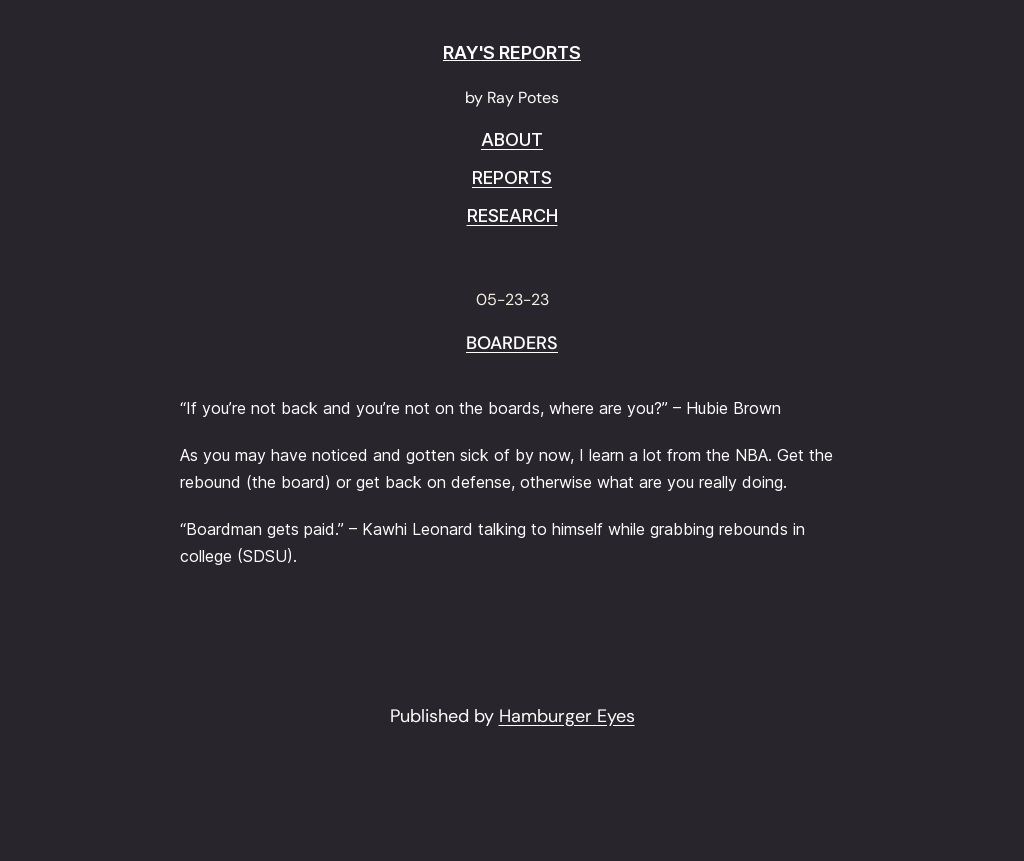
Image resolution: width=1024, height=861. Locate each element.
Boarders (512, 344)
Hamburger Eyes (567, 716)
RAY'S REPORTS (512, 52)
